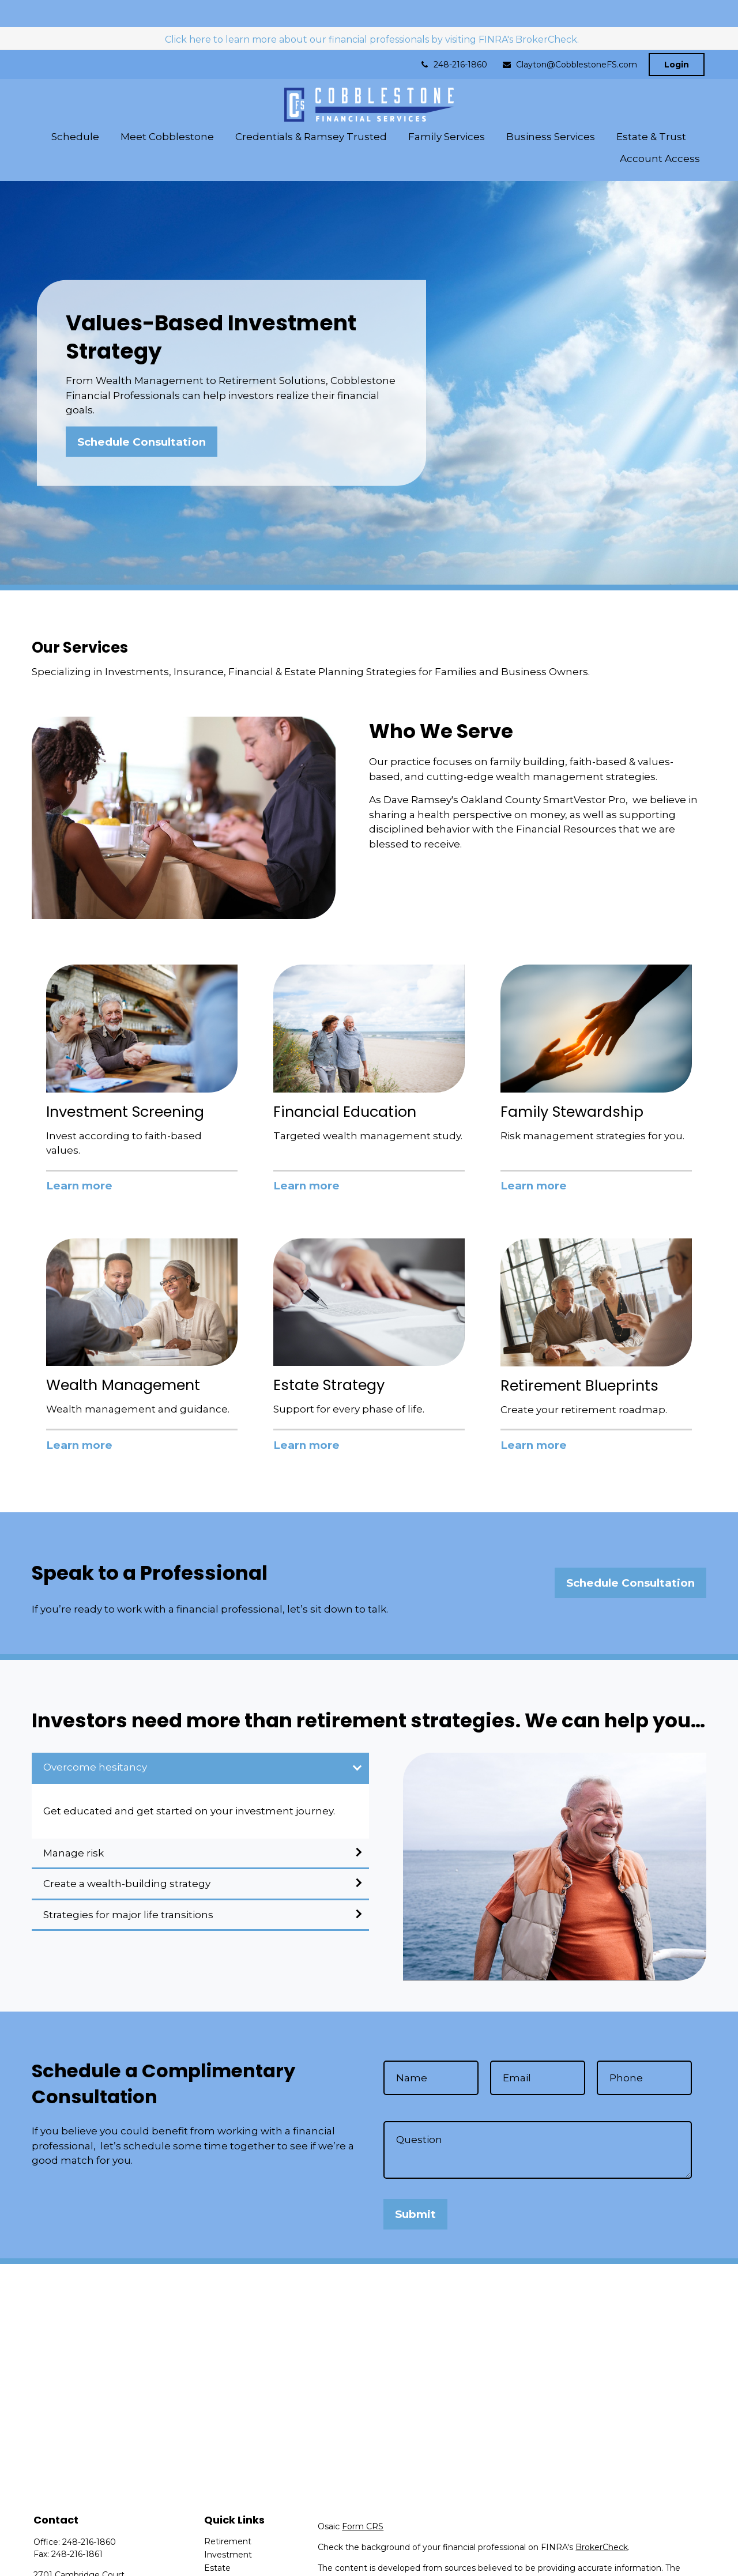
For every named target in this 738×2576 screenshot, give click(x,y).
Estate (217, 2541)
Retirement (227, 2514)
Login (676, 37)
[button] (75, 109)
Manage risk (73, 1826)
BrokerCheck (601, 2520)
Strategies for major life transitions (128, 1887)
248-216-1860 (453, 37)
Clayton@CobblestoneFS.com (569, 37)
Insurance (223, 2554)
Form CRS (362, 2499)
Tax (210, 2567)
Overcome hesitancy (95, 1740)
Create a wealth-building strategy (126, 1857)
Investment (228, 2527)
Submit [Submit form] (415, 2187)
